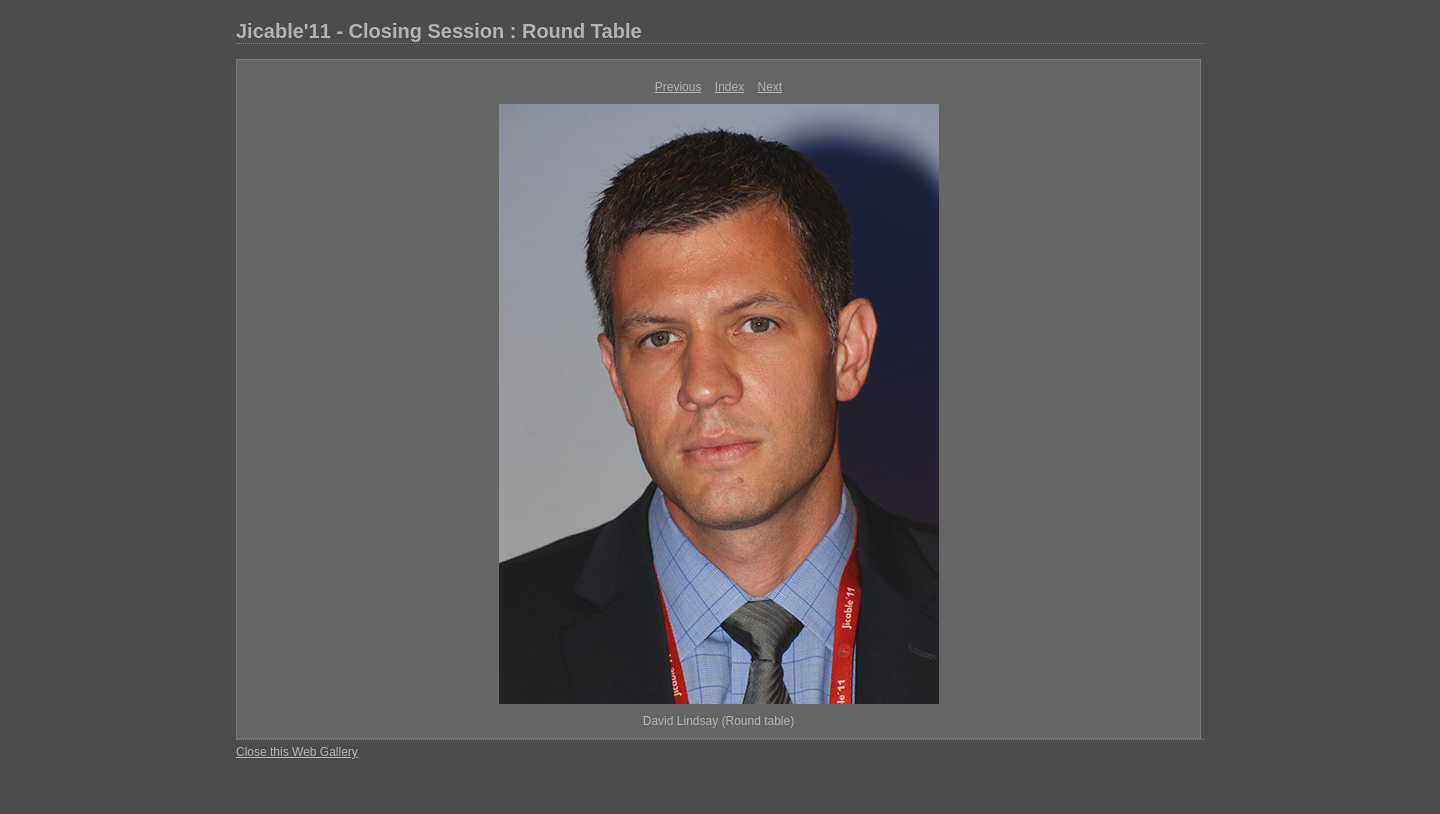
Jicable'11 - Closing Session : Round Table (439, 31)
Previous (678, 87)
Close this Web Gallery (297, 752)
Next (770, 87)
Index (729, 87)
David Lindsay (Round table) (718, 721)
